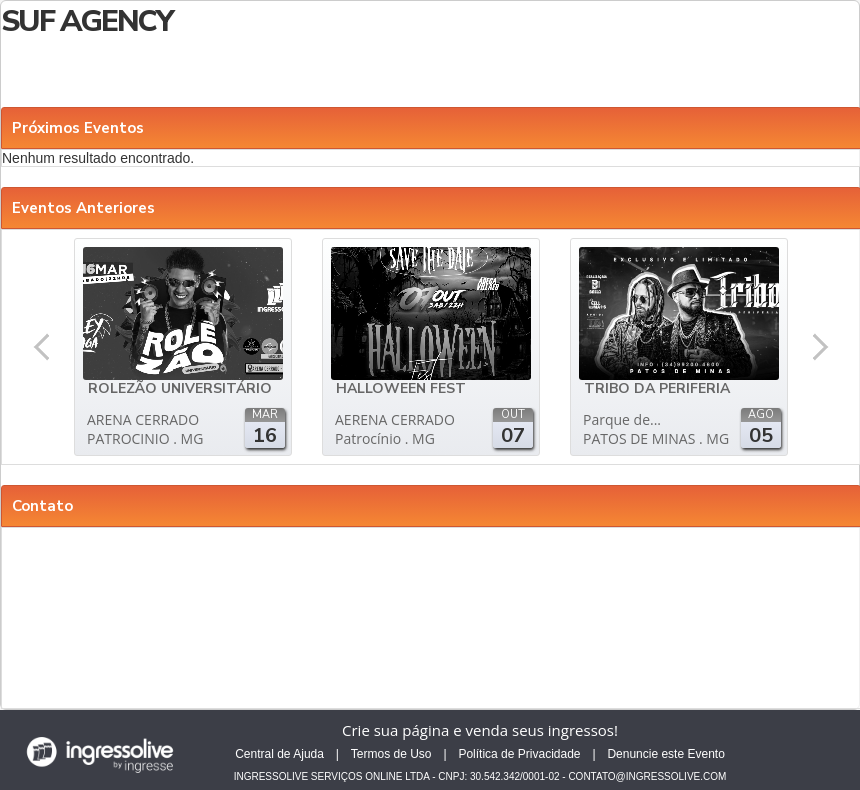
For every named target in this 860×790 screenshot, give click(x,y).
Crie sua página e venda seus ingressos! (480, 730)
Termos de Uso (391, 754)
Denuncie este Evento (665, 754)
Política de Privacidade (519, 754)
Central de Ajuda (279, 754)
